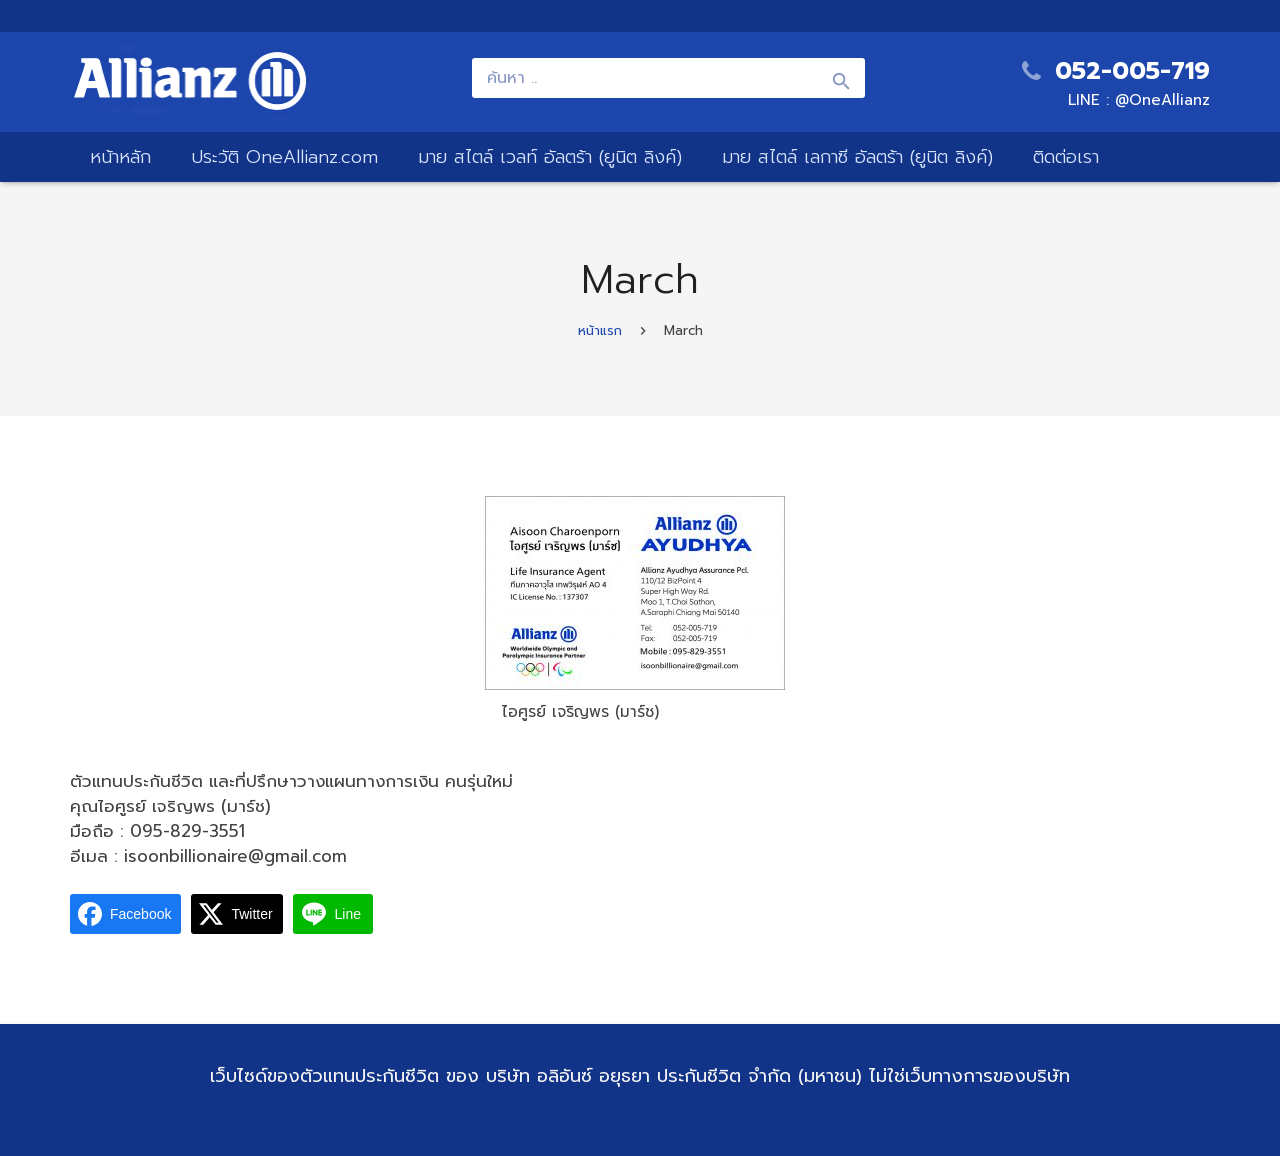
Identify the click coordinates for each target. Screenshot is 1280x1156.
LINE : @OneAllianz (1139, 100)
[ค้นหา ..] (669, 78)
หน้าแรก (600, 330)
